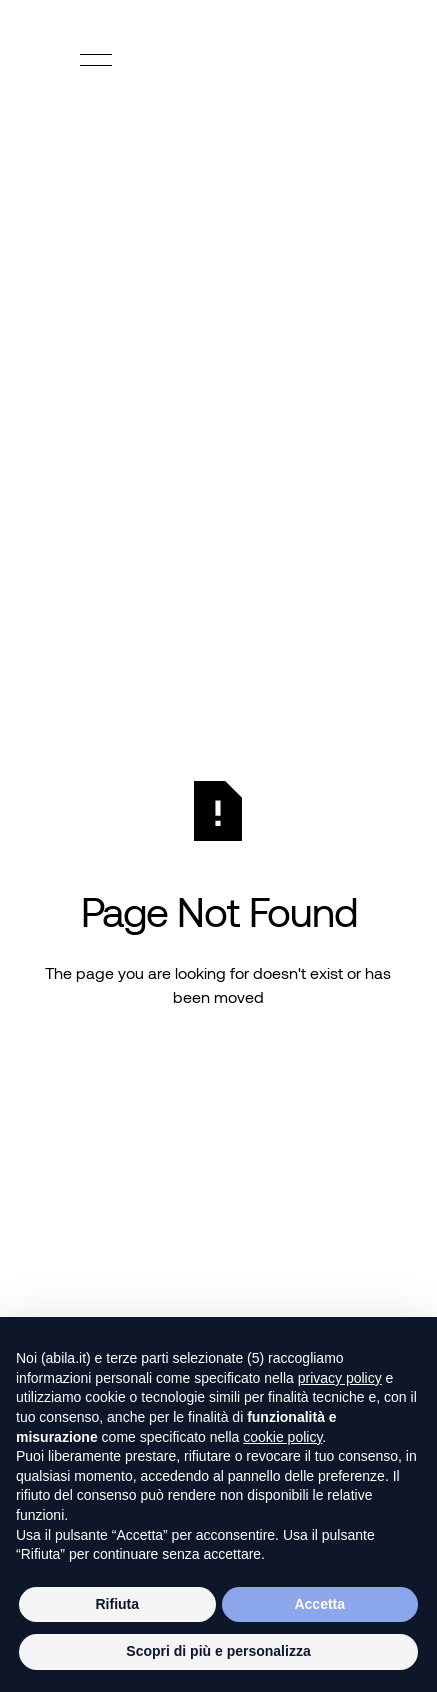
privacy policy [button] (340, 1378)
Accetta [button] (319, 1604)
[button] (96, 60)
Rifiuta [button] (117, 1604)
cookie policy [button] (282, 1437)
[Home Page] (219, 60)
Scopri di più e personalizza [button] (218, 1651)
